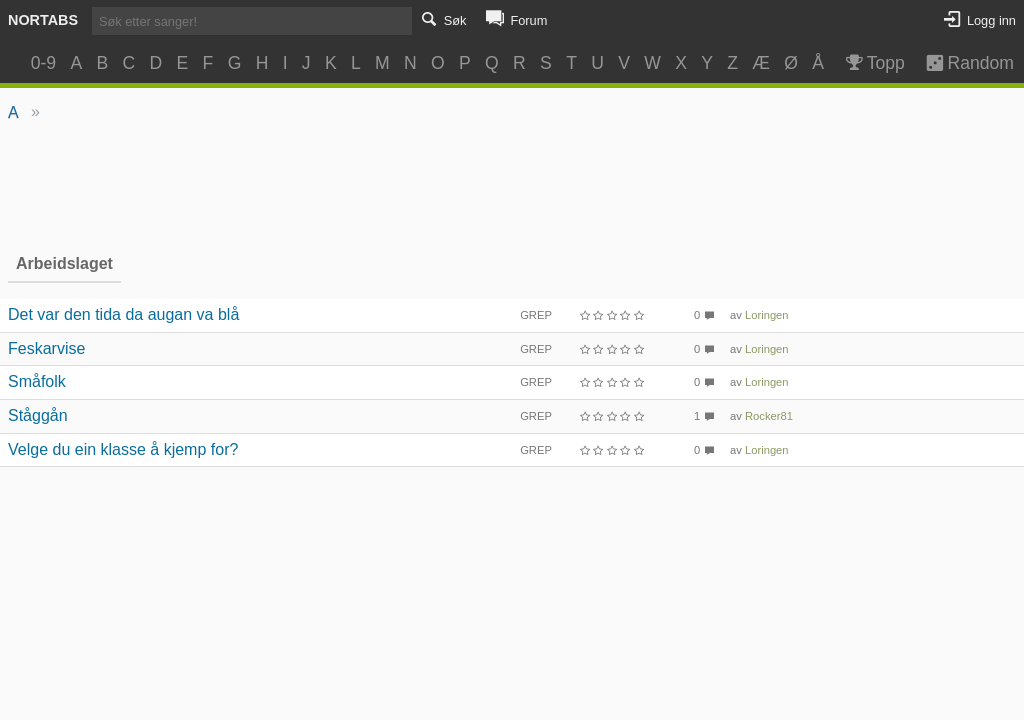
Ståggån (38, 415)
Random (960, 63)
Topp (873, 63)
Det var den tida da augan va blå (123, 314)
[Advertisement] (512, 186)
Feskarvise (46, 348)
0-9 (43, 63)
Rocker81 (769, 416)
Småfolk (37, 381)
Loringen (767, 315)
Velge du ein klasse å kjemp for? (123, 449)
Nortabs (43, 20)
